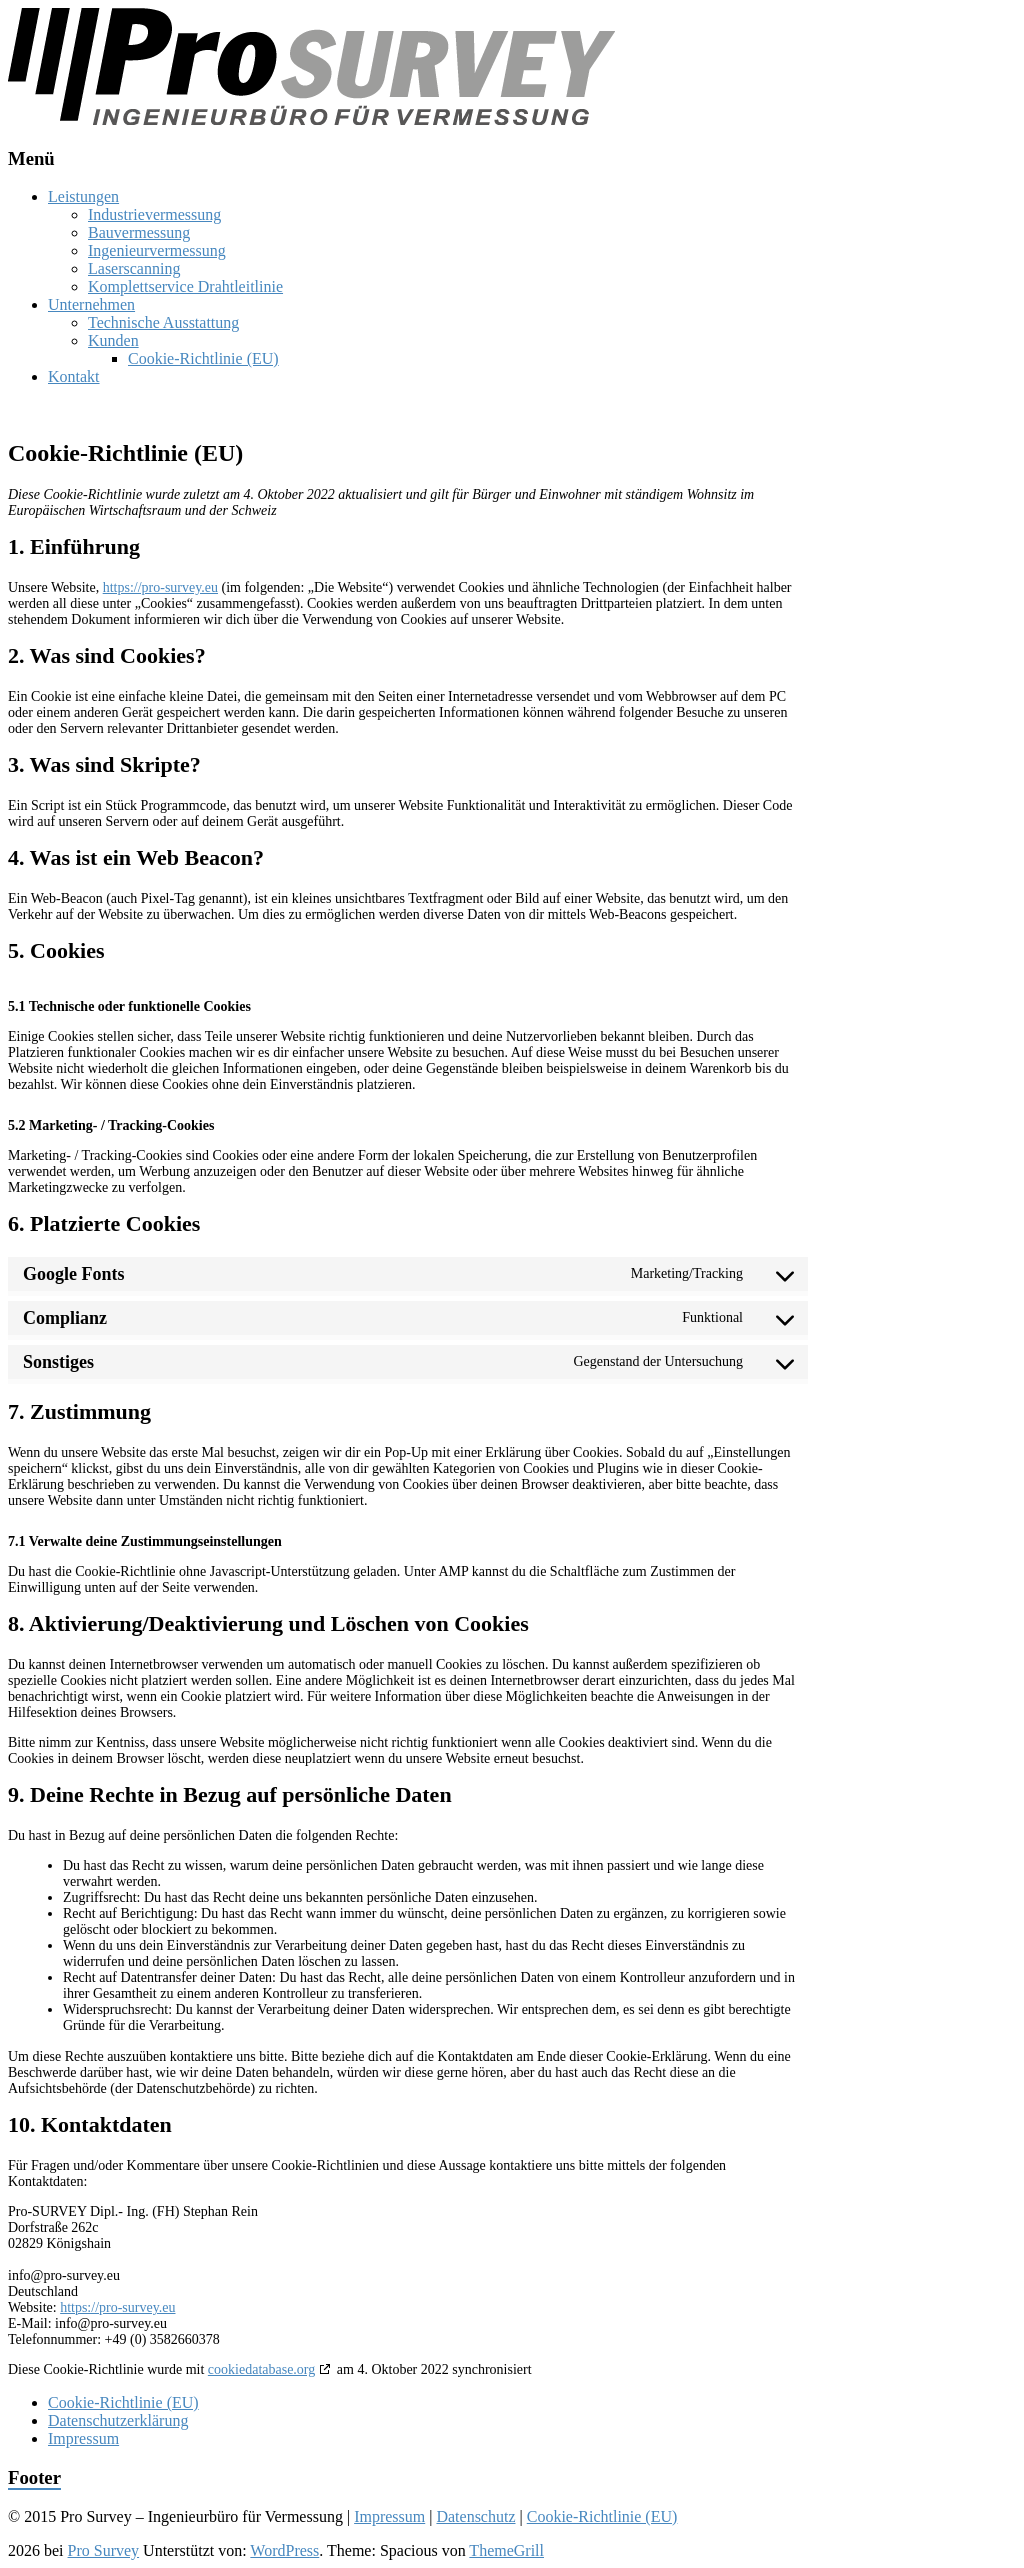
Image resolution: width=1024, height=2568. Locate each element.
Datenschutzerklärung (118, 2420)
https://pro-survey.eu (160, 587)
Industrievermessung (154, 214)
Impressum (83, 2438)
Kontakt (74, 376)
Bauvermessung (139, 232)
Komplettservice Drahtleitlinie (185, 286)
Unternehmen (91, 304)
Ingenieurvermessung (157, 250)
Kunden (113, 340)
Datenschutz (475, 2516)
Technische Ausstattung (163, 322)
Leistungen (83, 196)
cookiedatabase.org (261, 2369)
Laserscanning (134, 268)
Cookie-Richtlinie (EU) (203, 358)
